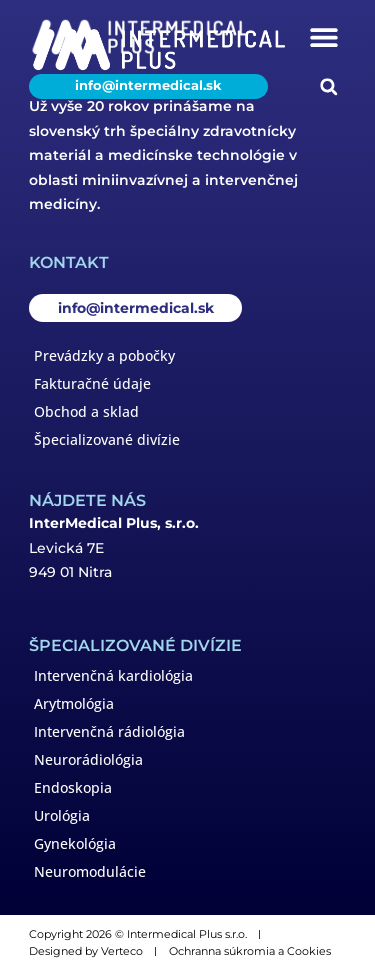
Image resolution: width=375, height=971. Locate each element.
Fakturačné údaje (92, 383)
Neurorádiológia (88, 759)
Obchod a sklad (86, 411)
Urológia (62, 815)
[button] (323, 36)
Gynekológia (75, 843)
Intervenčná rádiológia (109, 731)
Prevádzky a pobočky (104, 355)
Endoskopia (73, 787)
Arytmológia (74, 703)
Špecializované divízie (107, 439)
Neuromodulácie (90, 871)
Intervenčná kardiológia (113, 675)
